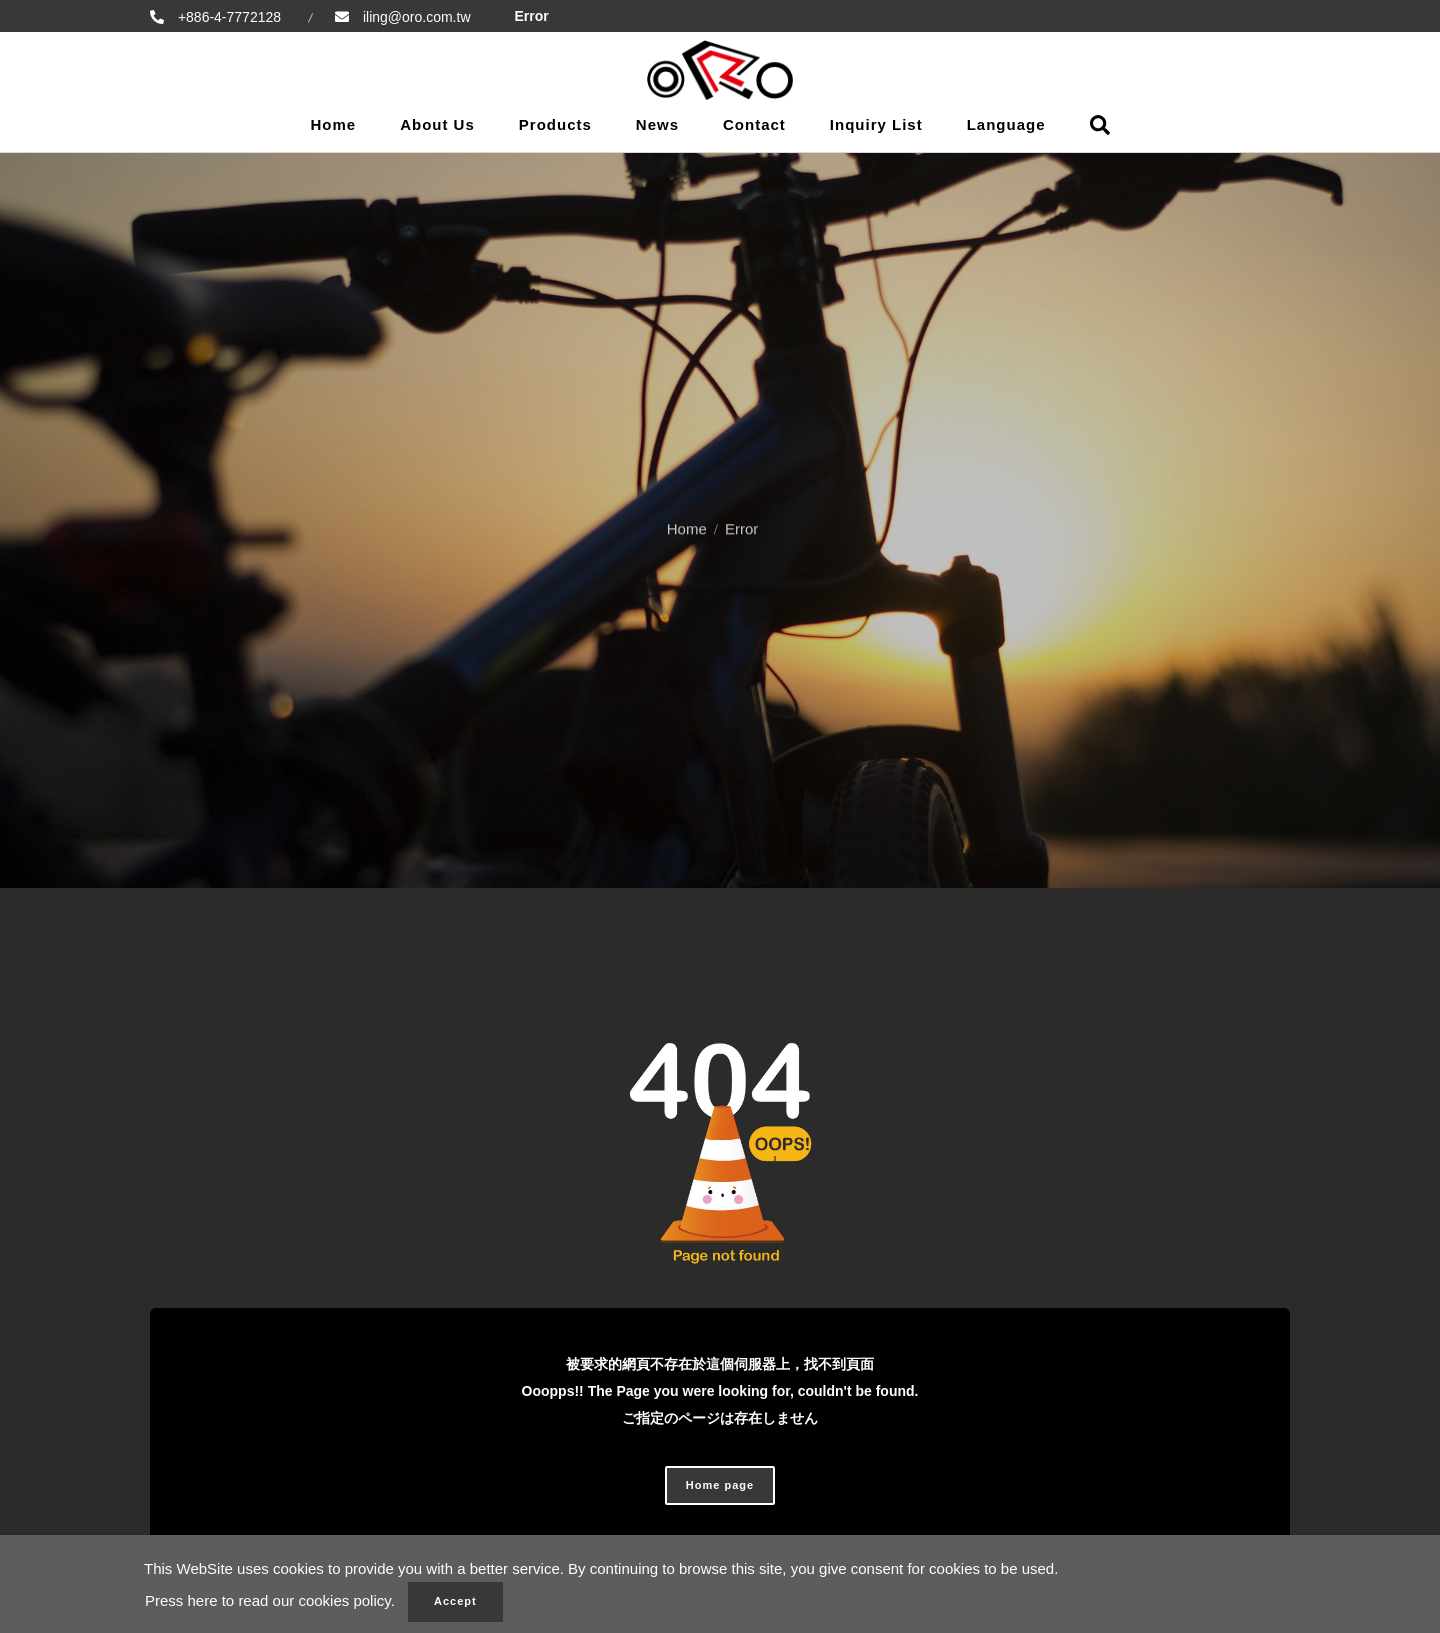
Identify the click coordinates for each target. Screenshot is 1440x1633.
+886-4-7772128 (227, 17)
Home (333, 124)
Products (555, 124)
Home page (720, 1485)
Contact (754, 124)
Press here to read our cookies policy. (270, 1600)
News (657, 124)
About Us (437, 124)
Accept (455, 1601)
